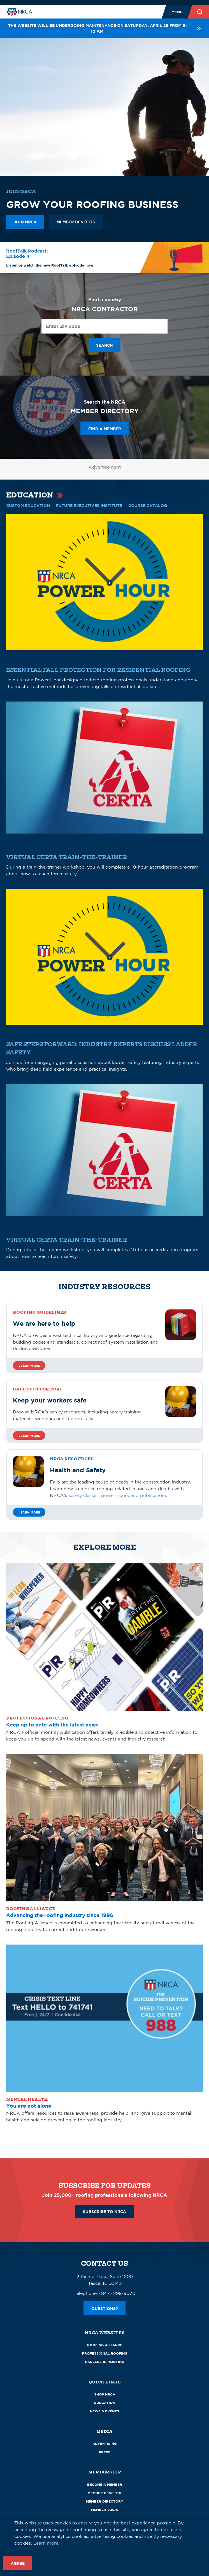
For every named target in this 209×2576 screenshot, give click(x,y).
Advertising (104, 2443)
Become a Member (104, 2484)
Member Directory (104, 2501)
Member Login (104, 2510)
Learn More (29, 1512)
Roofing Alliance (104, 2345)
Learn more (29, 1365)
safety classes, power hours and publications (118, 1495)
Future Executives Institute (89, 505)
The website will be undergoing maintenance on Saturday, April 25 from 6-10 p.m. (105, 28)
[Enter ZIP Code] (104, 326)
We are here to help (44, 1323)
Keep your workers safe (50, 1400)
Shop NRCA (104, 2394)
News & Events (104, 2411)
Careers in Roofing (104, 2362)
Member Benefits (104, 2493)
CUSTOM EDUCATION (28, 505)
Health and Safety (78, 1469)
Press (104, 2452)
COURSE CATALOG (147, 505)
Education (104, 2403)
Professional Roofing (104, 2353)
